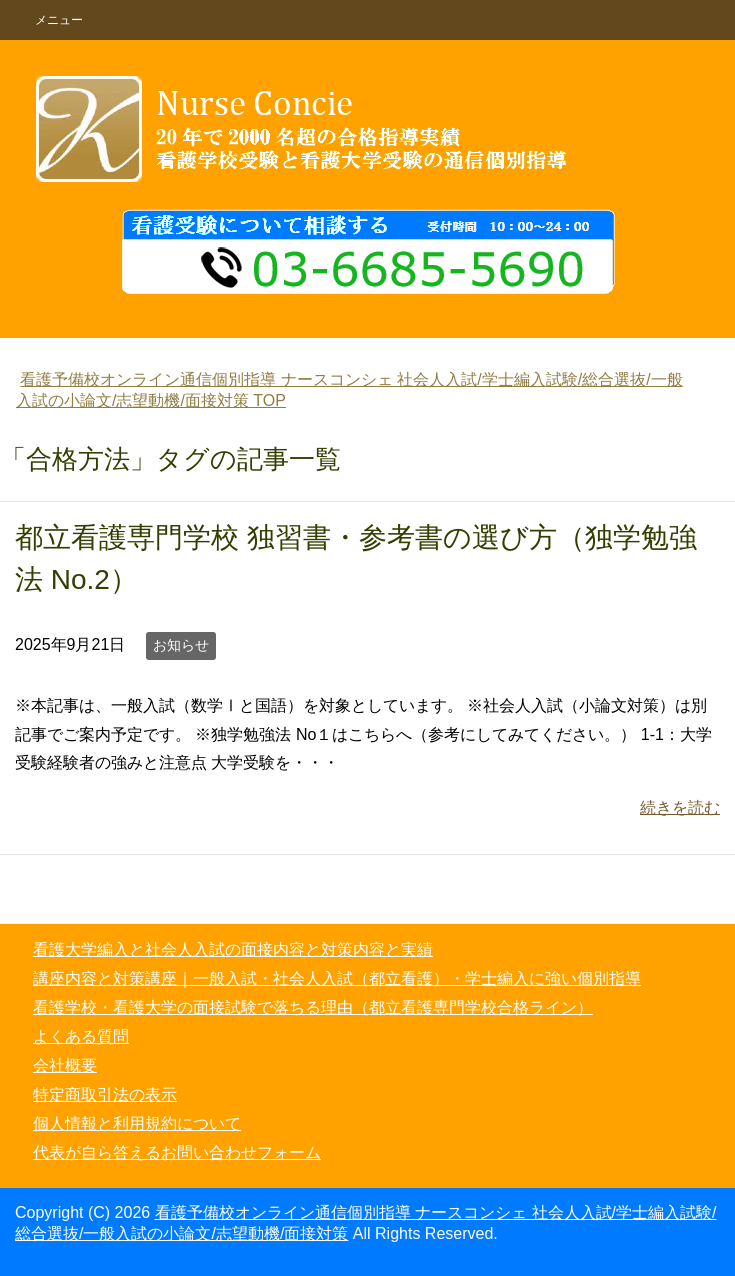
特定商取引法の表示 (105, 1094)
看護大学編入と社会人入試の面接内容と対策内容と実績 (233, 949)
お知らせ (181, 645)
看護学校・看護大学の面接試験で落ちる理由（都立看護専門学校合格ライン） (313, 1007)
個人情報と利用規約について (137, 1123)
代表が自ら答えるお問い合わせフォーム (177, 1152)
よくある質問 (81, 1036)
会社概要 (65, 1065)
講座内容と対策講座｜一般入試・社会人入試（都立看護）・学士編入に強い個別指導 (337, 978)
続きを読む (680, 807)
